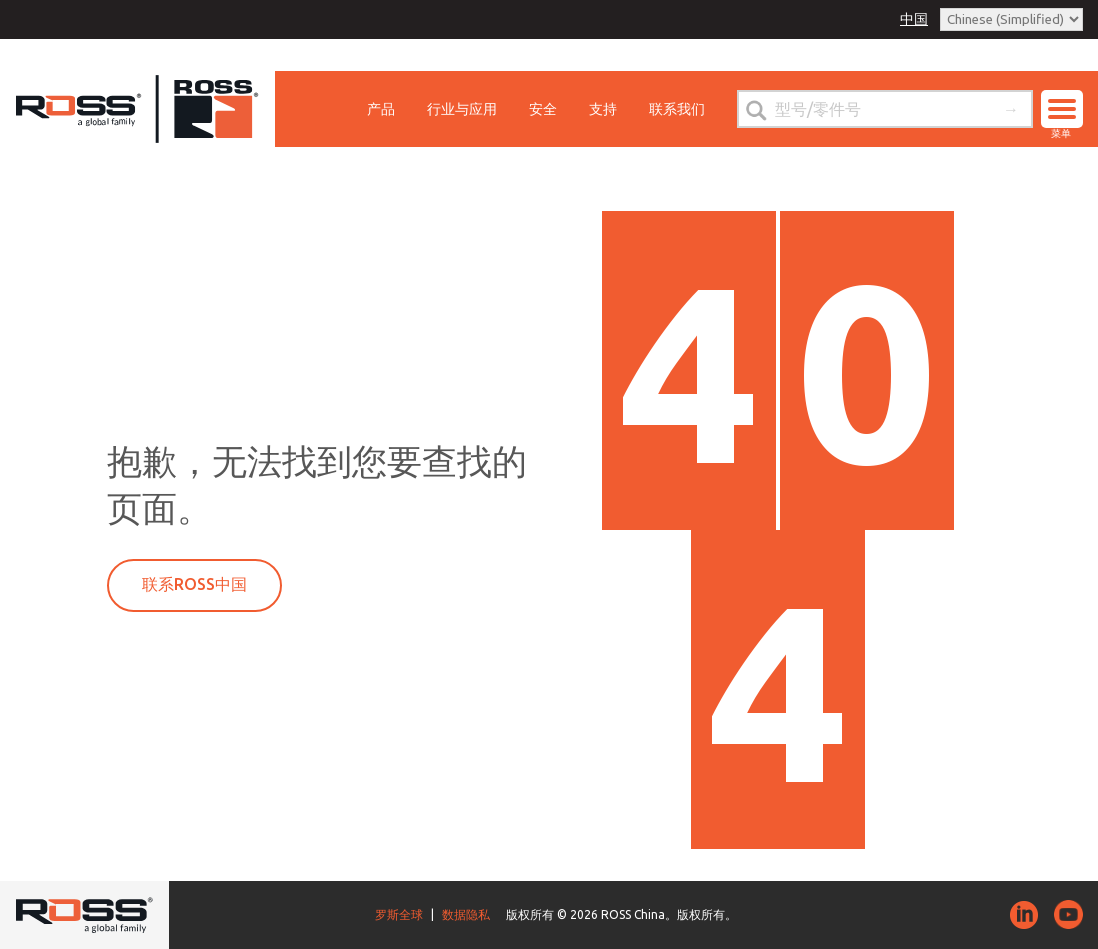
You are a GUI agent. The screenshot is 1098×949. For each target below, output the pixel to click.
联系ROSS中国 (194, 584)
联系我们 (677, 109)
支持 (603, 109)
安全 (543, 109)
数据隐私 (466, 914)
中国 (914, 19)
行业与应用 (462, 109)
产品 (381, 109)
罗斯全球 (399, 914)
